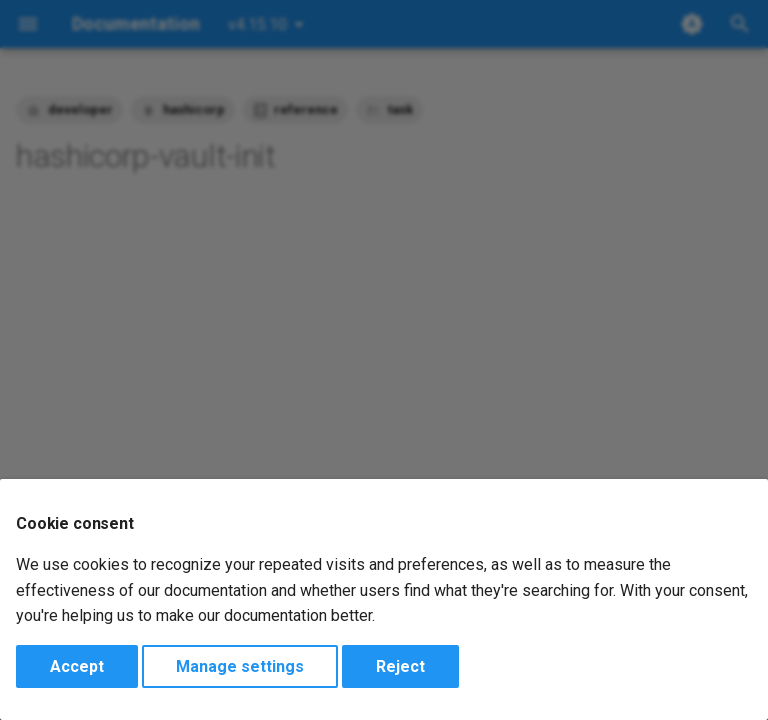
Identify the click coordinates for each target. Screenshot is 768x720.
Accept (77, 666)
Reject (400, 666)
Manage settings (240, 666)
